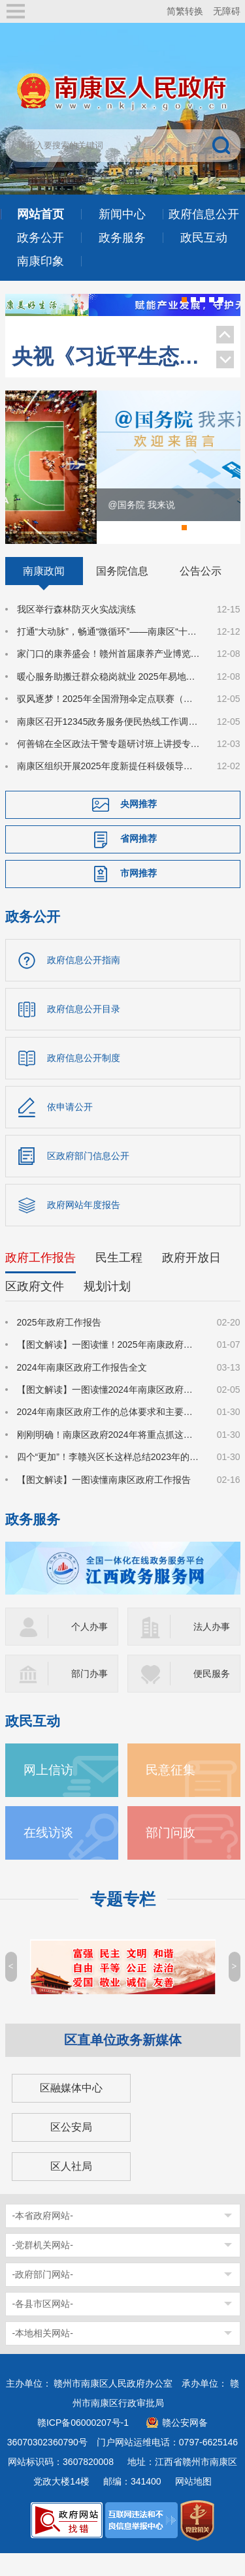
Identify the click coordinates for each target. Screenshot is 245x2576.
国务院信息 (122, 592)
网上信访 (48, 1792)
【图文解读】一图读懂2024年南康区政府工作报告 (109, 1412)
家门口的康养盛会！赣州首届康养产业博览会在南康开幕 (109, 676)
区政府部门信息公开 (88, 1177)
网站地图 (193, 2503)
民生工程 (118, 1279)
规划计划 (107, 1307)
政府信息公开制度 (83, 1079)
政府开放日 (191, 1279)
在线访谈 (48, 1855)
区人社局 (71, 2188)
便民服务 (211, 1696)
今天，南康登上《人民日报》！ (107, 328)
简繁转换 (185, 11)
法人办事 (211, 1649)
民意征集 (170, 1792)
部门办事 (89, 1696)
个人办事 (89, 1649)
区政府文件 (34, 1307)
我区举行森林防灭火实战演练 (76, 631)
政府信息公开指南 (83, 981)
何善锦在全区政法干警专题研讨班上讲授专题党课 (109, 766)
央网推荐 (138, 826)
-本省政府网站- (42, 2238)
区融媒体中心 (71, 2110)
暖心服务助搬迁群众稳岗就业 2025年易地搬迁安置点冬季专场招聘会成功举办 (109, 698)
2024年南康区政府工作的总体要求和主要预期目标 (109, 1434)
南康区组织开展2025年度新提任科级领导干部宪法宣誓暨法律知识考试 (109, 788)
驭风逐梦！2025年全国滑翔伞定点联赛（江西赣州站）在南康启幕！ (109, 721)
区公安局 (71, 2149)
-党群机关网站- (42, 2267)
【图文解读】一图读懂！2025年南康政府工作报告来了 (109, 1366)
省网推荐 (138, 860)
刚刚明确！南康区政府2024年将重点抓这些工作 (109, 1456)
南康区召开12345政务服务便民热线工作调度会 (109, 743)
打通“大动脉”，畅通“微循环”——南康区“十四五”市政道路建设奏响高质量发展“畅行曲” (109, 653)
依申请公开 (70, 1128)
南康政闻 (44, 592)
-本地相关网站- (42, 2355)
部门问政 (170, 1855)
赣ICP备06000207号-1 (83, 2445)
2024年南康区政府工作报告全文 (82, 1389)
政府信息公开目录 (83, 1030)
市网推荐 (138, 895)
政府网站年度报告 (83, 1226)
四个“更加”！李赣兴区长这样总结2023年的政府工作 (109, 1479)
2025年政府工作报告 (59, 1344)
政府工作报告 (40, 1279)
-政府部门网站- (42, 2296)
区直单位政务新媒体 (123, 2062)
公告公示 (200, 592)
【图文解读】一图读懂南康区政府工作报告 (104, 1501)
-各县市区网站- (42, 2326)
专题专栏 (122, 1921)
